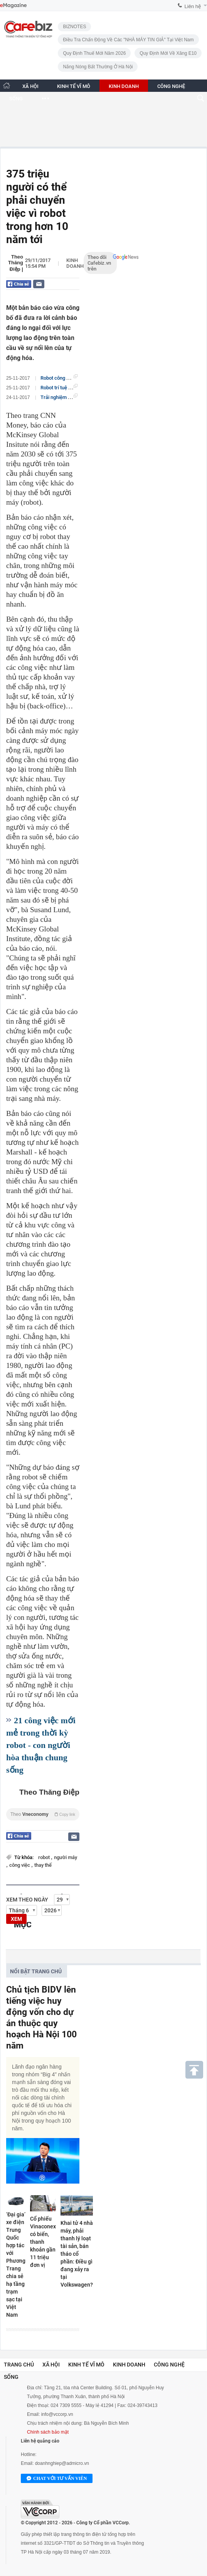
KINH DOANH (124, 86)
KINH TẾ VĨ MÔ (73, 86)
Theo (42, 1814)
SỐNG (16, 98)
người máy (65, 1857)
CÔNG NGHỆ (171, 86)
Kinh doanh (75, 263)
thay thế (43, 1865)
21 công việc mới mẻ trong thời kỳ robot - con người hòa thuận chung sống (41, 1745)
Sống (11, 2377)
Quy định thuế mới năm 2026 (94, 53)
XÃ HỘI (30, 86)
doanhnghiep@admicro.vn (62, 2463)
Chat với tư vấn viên (57, 2479)
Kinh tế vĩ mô (86, 2364)
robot (44, 1857)
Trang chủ (19, 2364)
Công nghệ (169, 2364)
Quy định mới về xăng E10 (168, 53)
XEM (16, 1919)
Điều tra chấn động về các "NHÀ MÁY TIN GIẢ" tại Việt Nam (128, 39)
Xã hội (51, 2364)
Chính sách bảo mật (48, 2432)
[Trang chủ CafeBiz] (6, 85)
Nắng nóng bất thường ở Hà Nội (98, 66)
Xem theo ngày (27, 1900)
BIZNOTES (74, 26)
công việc (20, 1865)
